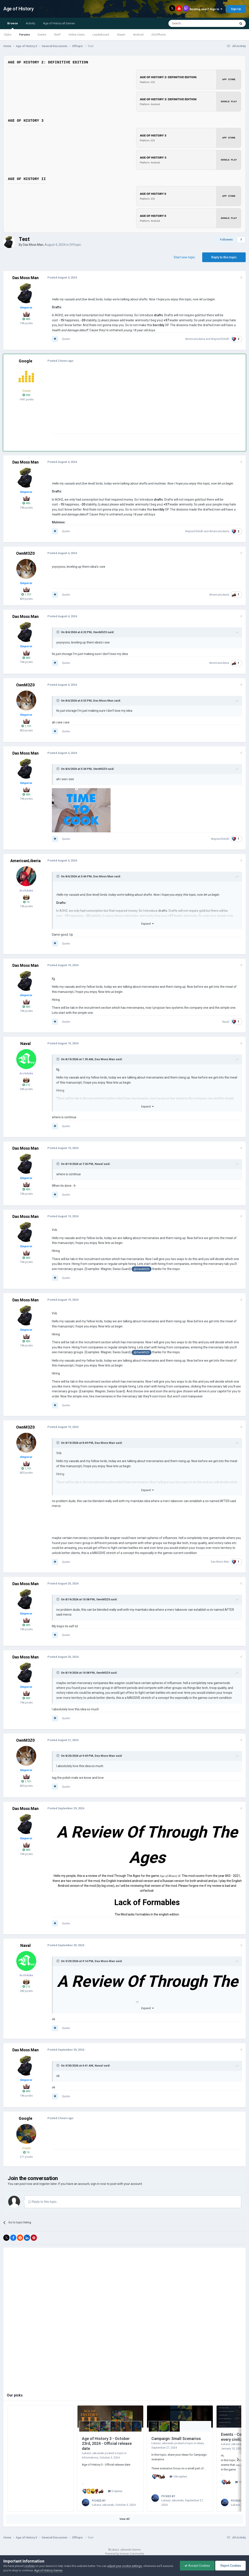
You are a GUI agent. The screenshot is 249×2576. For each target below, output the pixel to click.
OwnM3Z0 (25, 553)
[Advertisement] (132, 403)
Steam (121, 34)
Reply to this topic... (43, 2201)
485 (26, 319)
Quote (66, 339)
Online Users (76, 34)
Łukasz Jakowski (93, 2453)
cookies (29, 2566)
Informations (90, 2457)
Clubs (7, 34)
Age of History (18, 8)
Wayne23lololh (220, 339)
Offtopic (75, 244)
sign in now (98, 2184)
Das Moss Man (33, 244)
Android (138, 34)
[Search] (191, 23)
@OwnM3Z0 (141, 1269)
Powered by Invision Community (124, 2553)
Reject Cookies (230, 2565)
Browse (12, 25)
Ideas (200, 2443)
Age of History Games (48, 2570)
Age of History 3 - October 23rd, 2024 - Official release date (107, 2443)
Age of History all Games (59, 23)
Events (42, 34)
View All (124, 2519)
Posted (62, 277)
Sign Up (236, 9)
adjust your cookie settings (124, 2566)
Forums (24, 34)
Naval (225, 1021)
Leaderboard (100, 34)
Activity (30, 23)
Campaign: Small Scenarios (176, 2438)
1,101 (26, 594)
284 (26, 395)
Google (25, 361)
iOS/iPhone (158, 34)
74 (26, 902)
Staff (57, 34)
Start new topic (184, 257)
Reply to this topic (224, 257)
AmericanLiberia (195, 339)
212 (26, 1084)
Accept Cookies (197, 2565)
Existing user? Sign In (206, 9)
